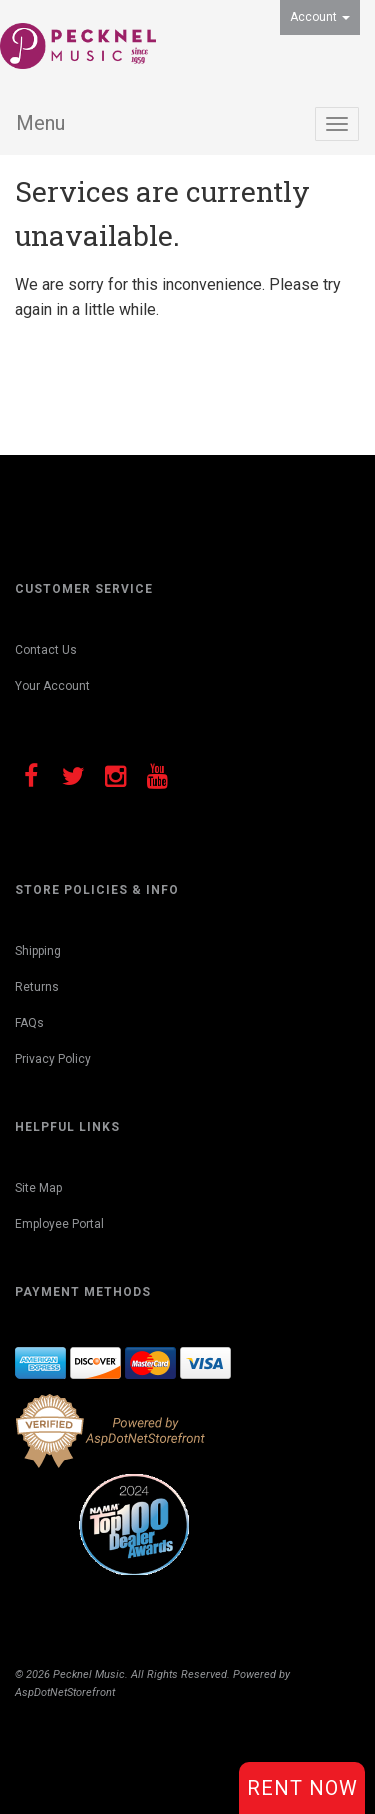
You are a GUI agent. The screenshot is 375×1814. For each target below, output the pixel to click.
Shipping (38, 951)
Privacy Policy (53, 1059)
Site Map (38, 1188)
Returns (37, 987)
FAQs (29, 1023)
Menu (40, 123)
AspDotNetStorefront (65, 1692)
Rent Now (302, 1788)
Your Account (52, 686)
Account (320, 17)
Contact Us (46, 650)
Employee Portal (59, 1224)
